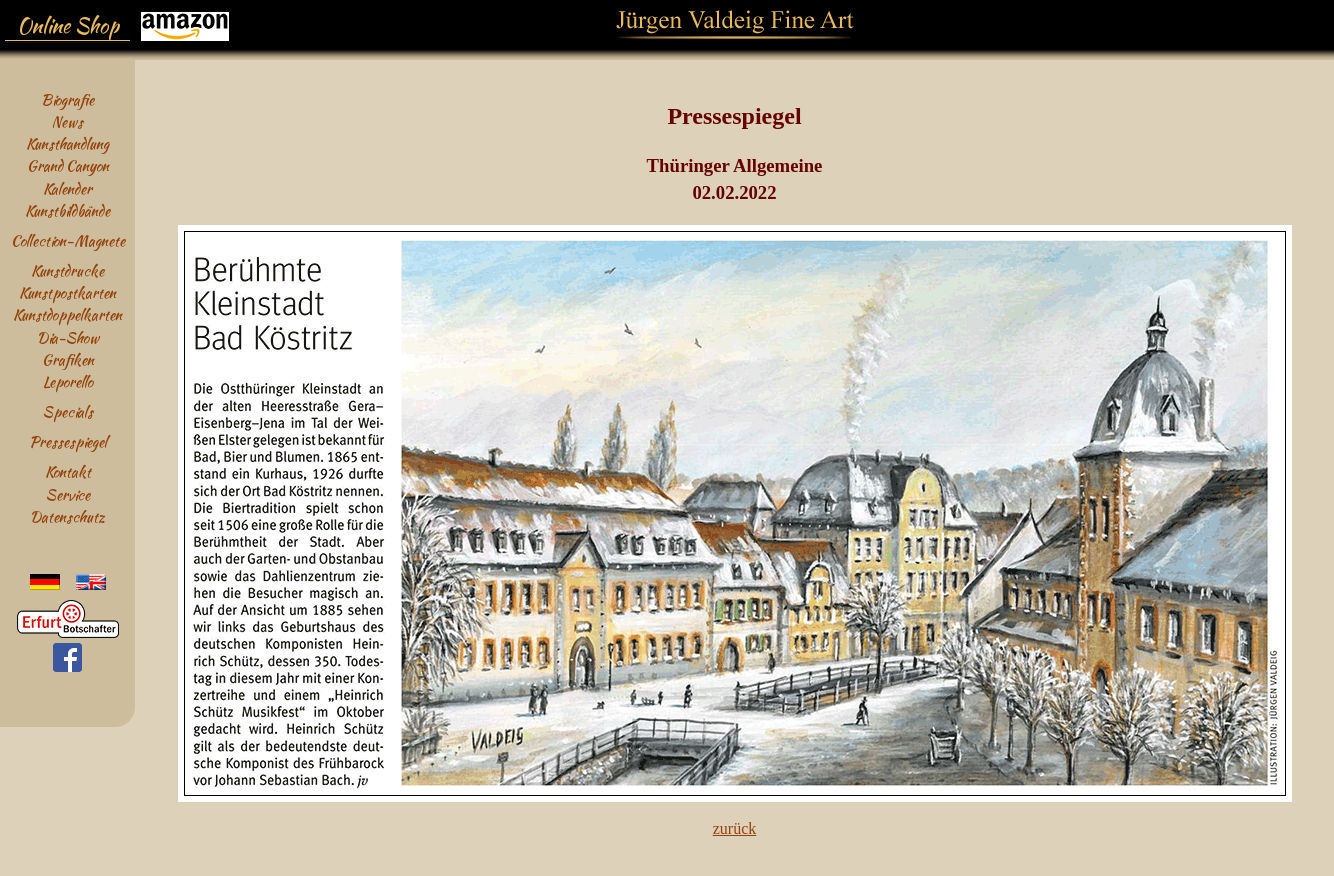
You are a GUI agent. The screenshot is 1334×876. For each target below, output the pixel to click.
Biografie (67, 99)
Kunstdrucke (67, 270)
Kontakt (68, 471)
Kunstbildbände (67, 210)
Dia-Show (68, 337)
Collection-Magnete (68, 240)
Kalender (67, 188)
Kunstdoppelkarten (67, 314)
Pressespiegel (68, 441)
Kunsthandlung (67, 143)
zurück (735, 828)
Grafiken (68, 359)
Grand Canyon (68, 165)
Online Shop (68, 26)
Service (68, 494)
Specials (68, 411)
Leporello (68, 381)
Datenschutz (67, 516)
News (67, 121)
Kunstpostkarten (67, 292)
